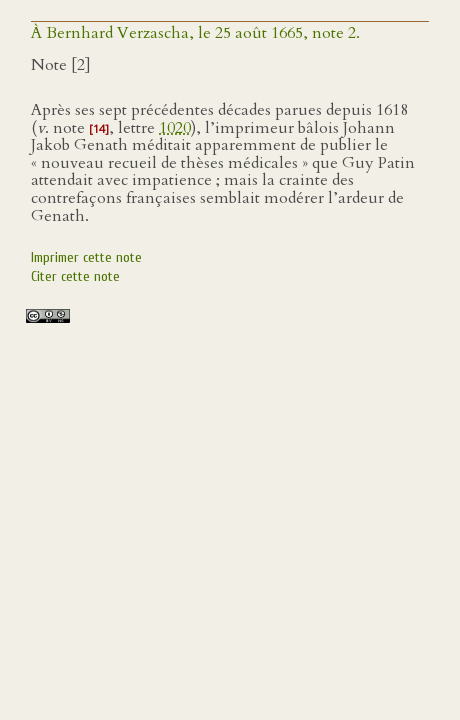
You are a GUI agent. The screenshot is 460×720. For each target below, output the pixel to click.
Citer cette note (75, 276)
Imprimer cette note (86, 257)
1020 (175, 128)
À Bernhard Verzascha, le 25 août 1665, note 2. (195, 33)
